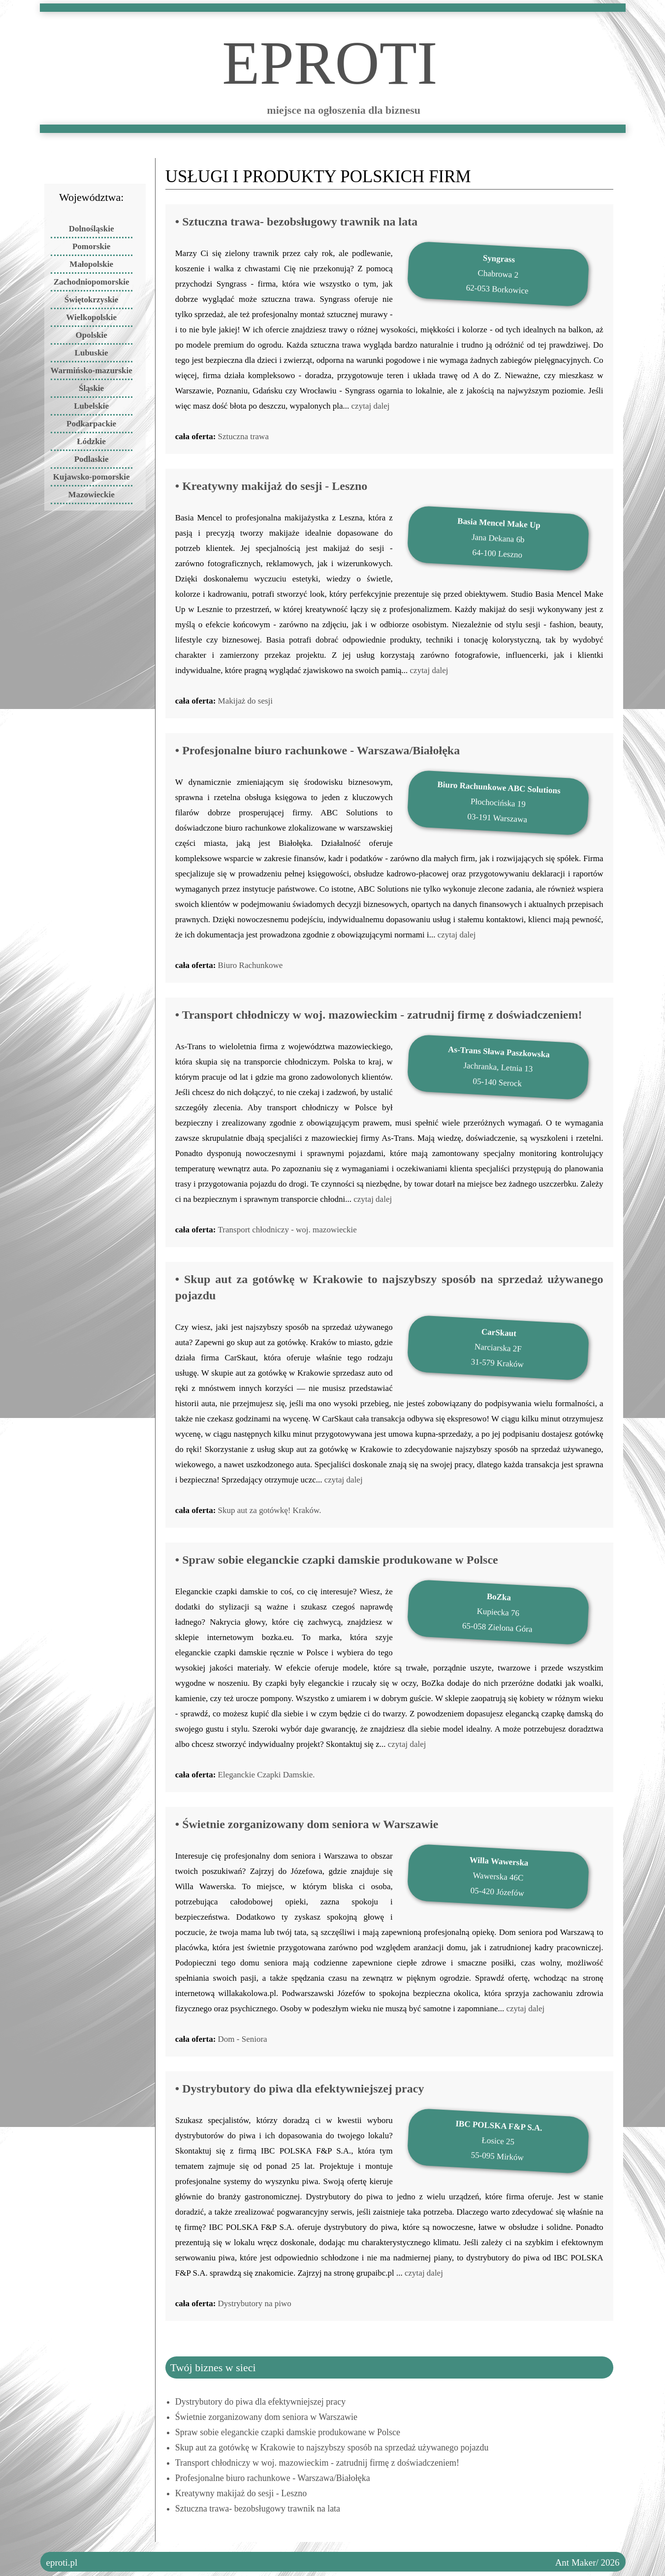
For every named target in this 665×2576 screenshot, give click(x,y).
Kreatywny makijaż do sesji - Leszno (241, 2493)
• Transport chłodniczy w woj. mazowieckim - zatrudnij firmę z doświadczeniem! (378, 1014)
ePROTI (330, 50)
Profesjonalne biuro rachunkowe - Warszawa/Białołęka (272, 2478)
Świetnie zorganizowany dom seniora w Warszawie (266, 2417)
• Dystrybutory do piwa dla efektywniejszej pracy (299, 2088)
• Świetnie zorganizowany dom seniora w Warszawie (307, 1824)
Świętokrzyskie (91, 299)
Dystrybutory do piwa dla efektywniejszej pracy (260, 2402)
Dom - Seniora (242, 2039)
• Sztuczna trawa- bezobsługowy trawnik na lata (296, 221)
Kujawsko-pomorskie (91, 477)
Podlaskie (91, 459)
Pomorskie (91, 246)
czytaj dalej (370, 406)
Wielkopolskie (91, 317)
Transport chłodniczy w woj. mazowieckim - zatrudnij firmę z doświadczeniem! (317, 2463)
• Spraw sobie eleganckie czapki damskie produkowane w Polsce (336, 1559)
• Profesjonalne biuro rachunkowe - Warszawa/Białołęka (317, 750)
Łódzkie (91, 441)
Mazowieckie (91, 494)
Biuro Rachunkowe (250, 965)
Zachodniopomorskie (91, 282)
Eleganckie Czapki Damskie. (266, 1774)
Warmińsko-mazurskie (91, 370)
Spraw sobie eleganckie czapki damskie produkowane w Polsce (287, 2432)
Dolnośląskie (91, 228)
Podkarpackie (91, 423)
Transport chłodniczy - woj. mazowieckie (287, 1229)
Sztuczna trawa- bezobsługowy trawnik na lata (257, 2508)
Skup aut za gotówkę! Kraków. (269, 1510)
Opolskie (91, 335)
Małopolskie (91, 264)
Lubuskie (91, 352)
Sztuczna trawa (243, 436)
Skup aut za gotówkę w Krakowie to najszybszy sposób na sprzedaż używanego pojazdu (332, 2447)
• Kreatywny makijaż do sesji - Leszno (271, 486)
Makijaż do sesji (245, 701)
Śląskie (91, 388)
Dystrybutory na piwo (254, 2303)
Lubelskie (91, 406)
